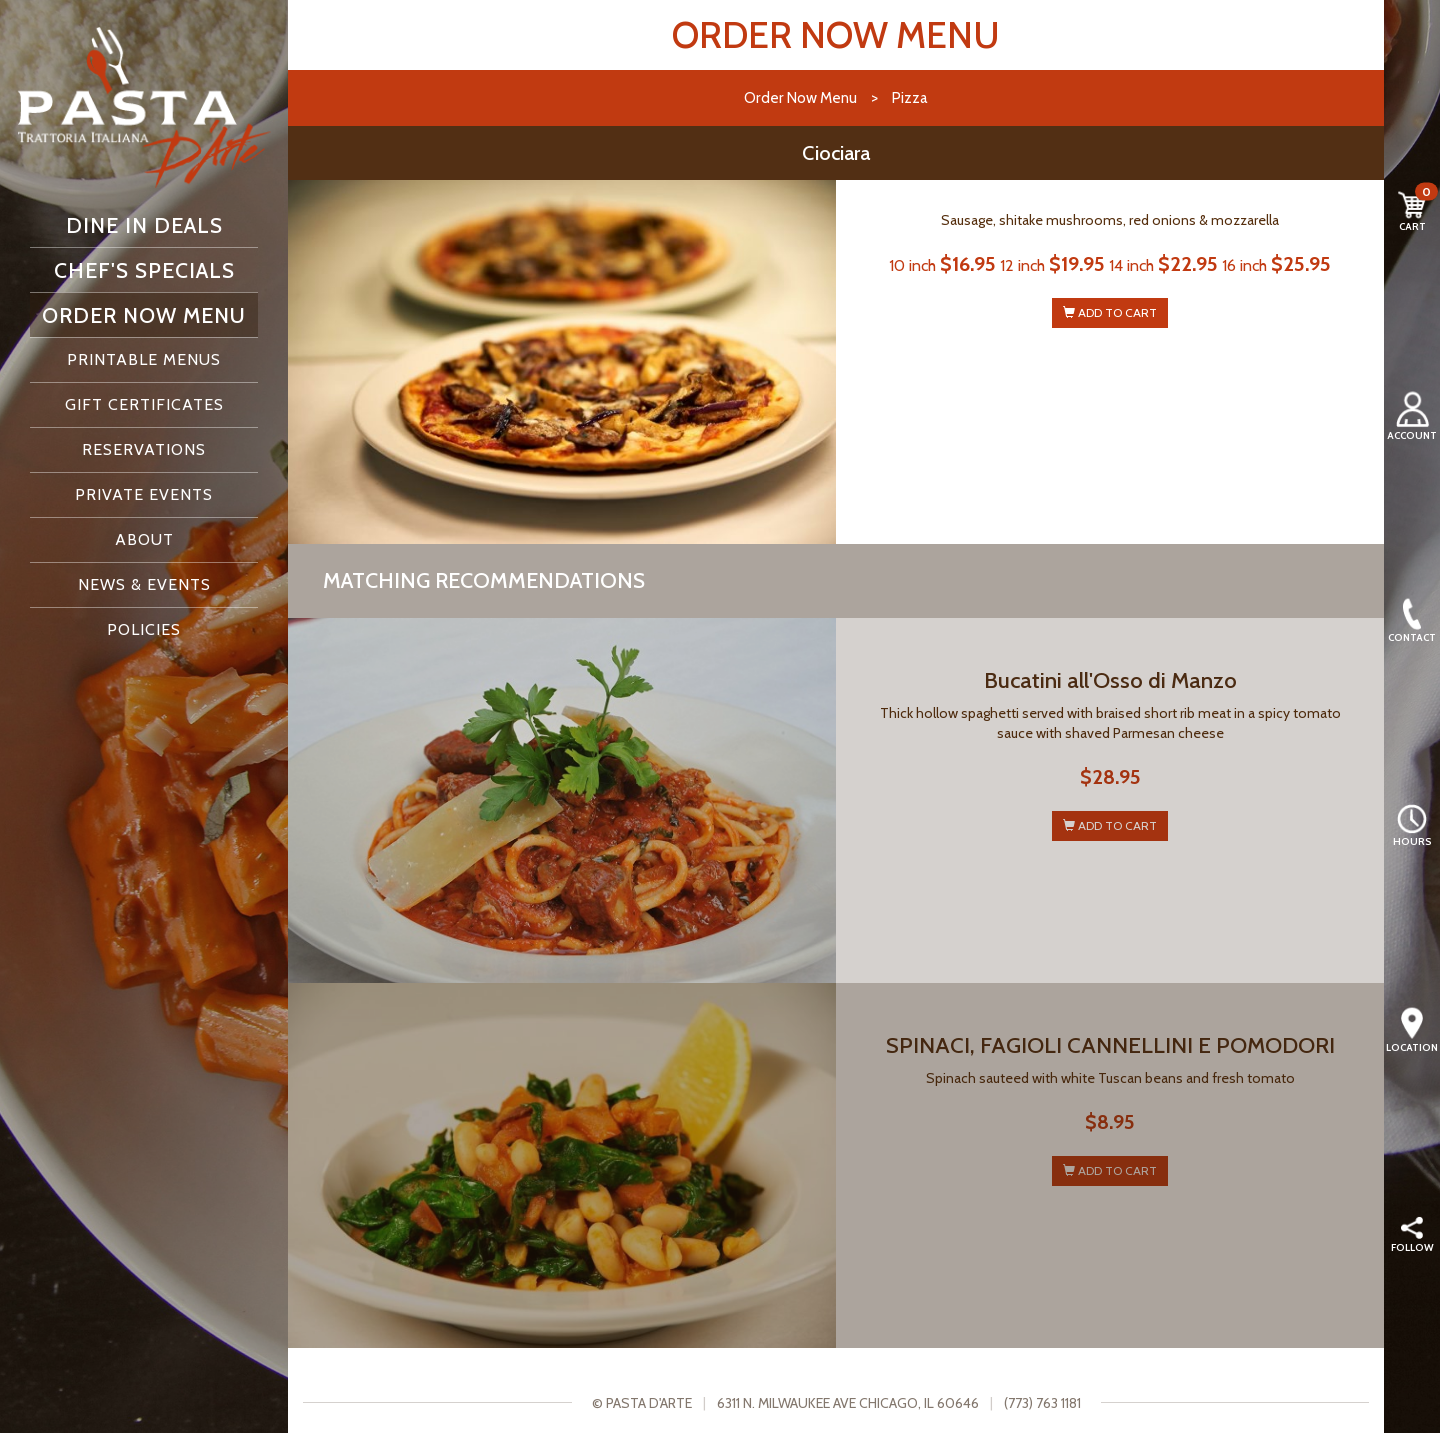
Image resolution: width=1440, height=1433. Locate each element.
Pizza (910, 97)
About (144, 539)
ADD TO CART (1110, 312)
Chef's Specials (144, 270)
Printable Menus (144, 359)
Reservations (144, 449)
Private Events (144, 494)
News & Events (144, 584)
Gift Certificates (144, 404)
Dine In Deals (144, 225)
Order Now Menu (144, 315)
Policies (144, 629)
